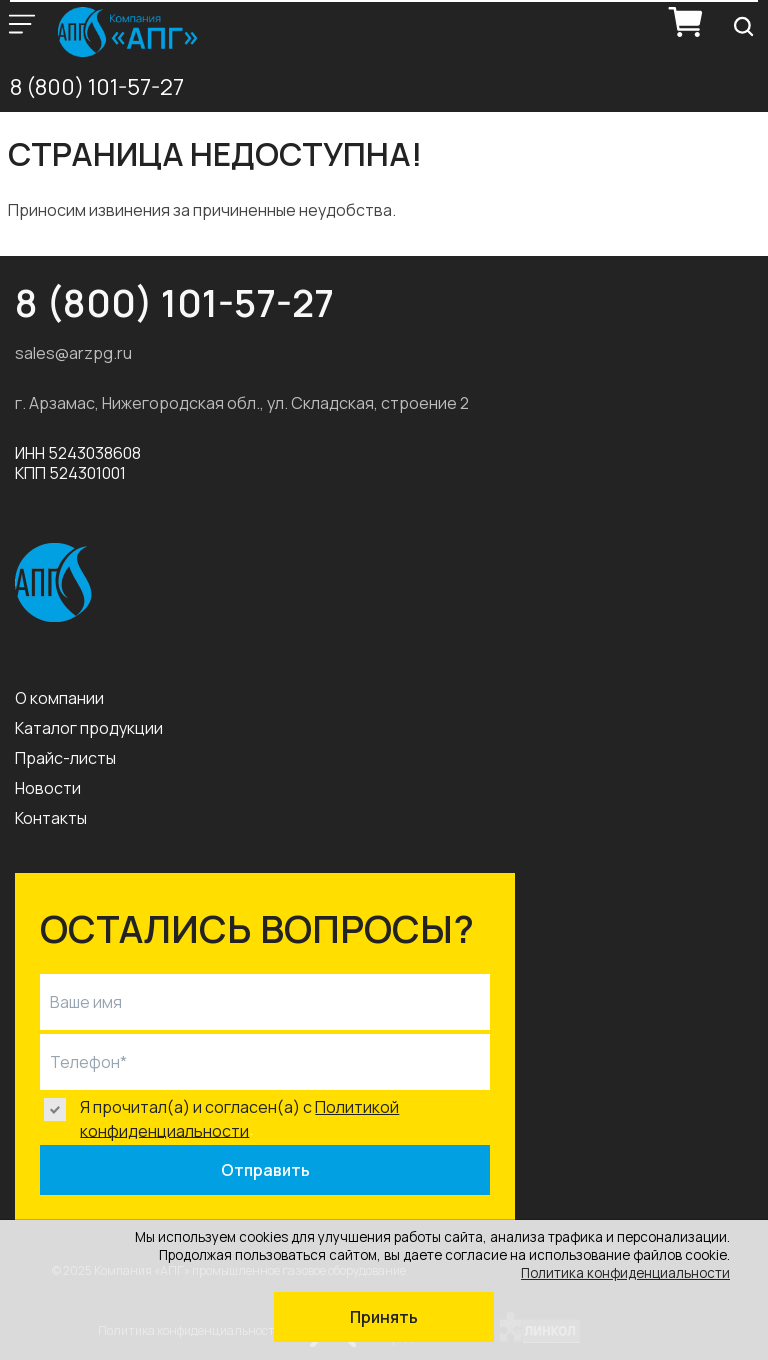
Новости (48, 788)
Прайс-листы (65, 758)
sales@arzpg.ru (73, 353)
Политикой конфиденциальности (239, 1119)
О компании (59, 698)
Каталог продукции (89, 728)
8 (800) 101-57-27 (97, 87)
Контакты (51, 818)
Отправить (265, 1170)
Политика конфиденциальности (625, 1273)
